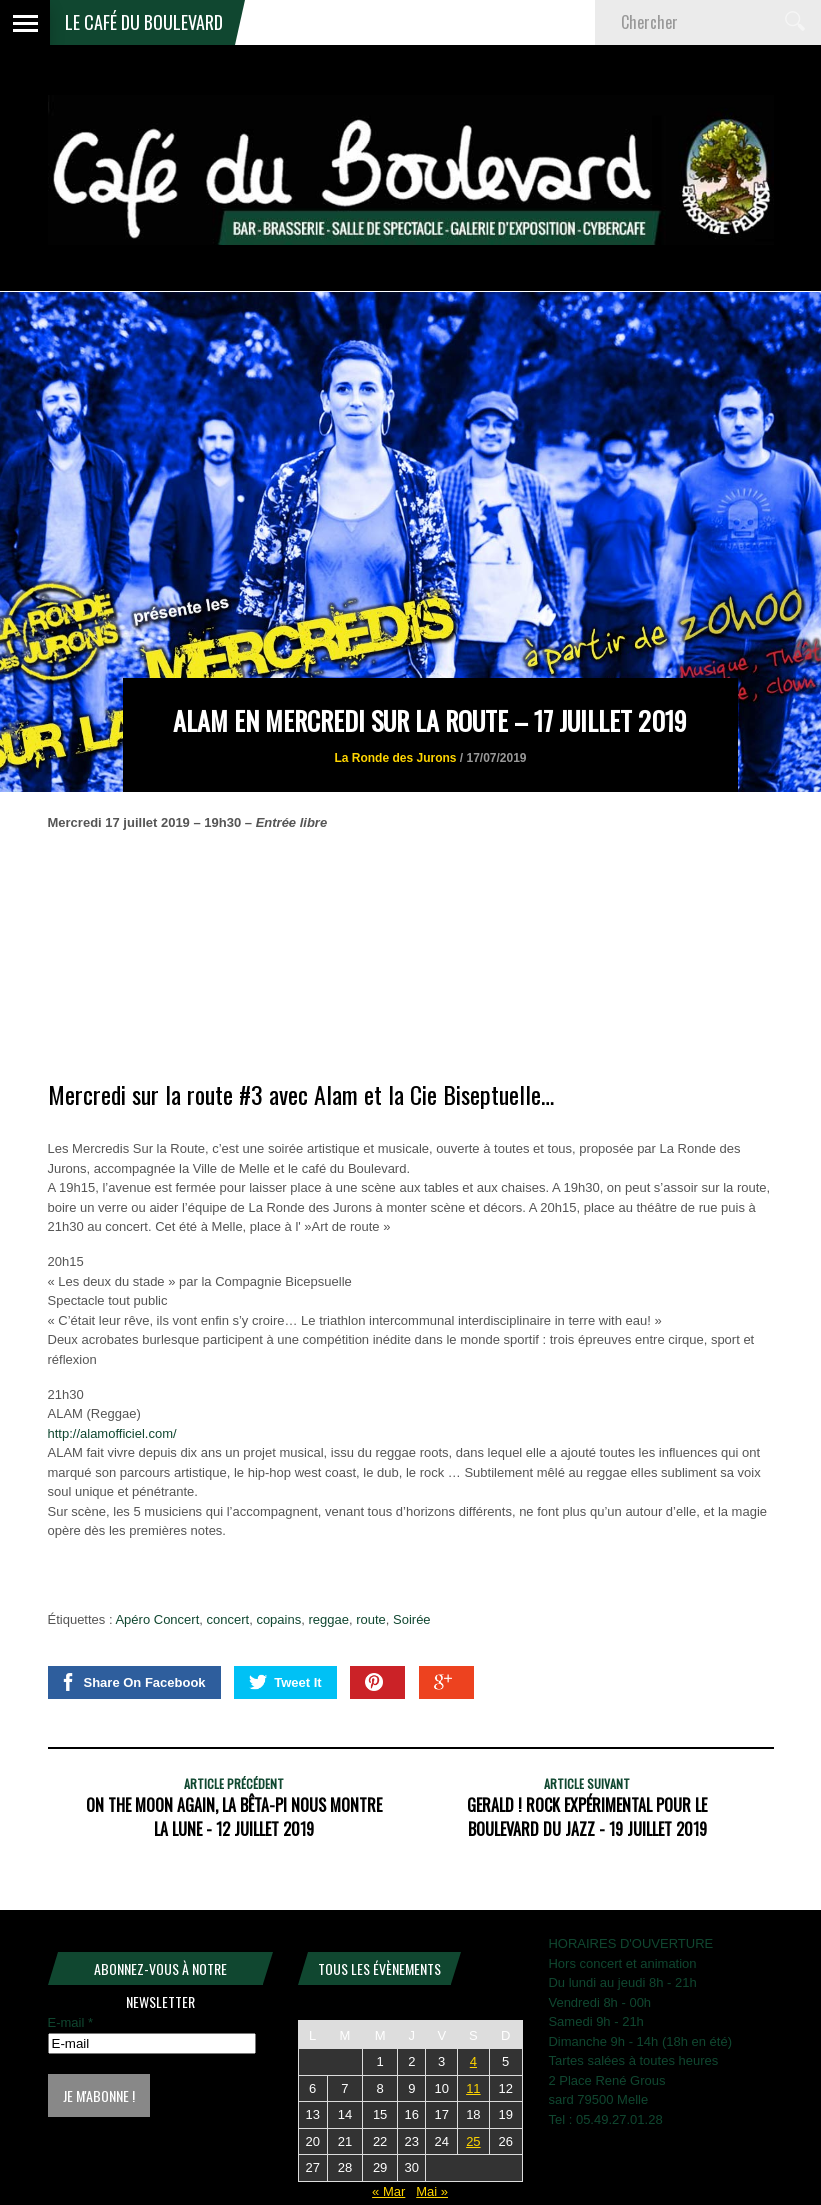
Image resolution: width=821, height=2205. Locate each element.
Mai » (432, 2191)
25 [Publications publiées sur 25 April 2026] (473, 2141)
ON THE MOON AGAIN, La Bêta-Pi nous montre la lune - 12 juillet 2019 (234, 1817)
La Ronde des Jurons (395, 758)
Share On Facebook (132, 1682)
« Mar (388, 2191)
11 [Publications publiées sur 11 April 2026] (473, 2088)
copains (278, 1619)
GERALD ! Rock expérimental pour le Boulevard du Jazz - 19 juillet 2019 (587, 1817)
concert (228, 1619)
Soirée (412, 1619)
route (371, 1619)
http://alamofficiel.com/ (112, 1433)
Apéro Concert (157, 1619)
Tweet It (285, 1682)
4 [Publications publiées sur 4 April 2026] (473, 2061)
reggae (328, 1619)
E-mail (71, 2022)
